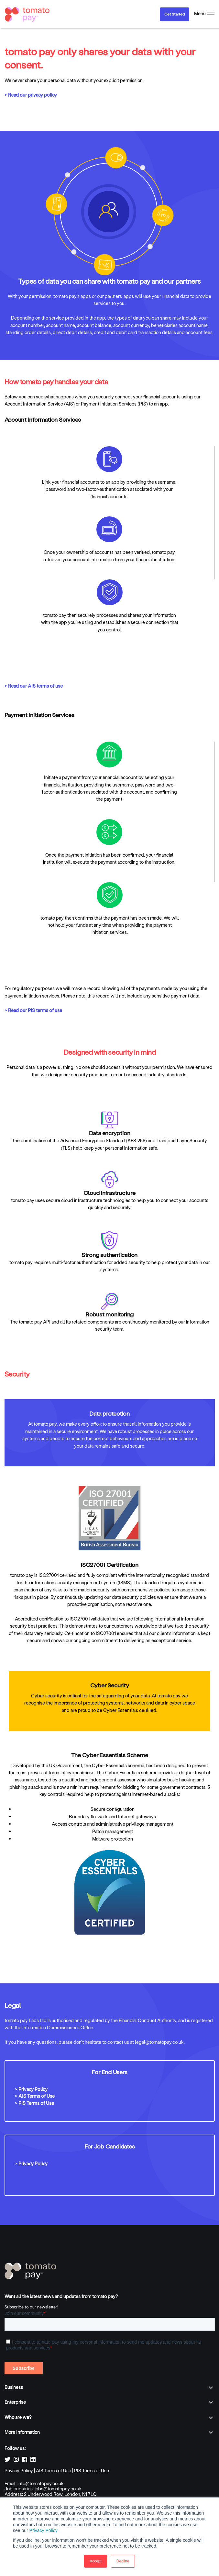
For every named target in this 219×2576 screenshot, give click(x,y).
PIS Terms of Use (91, 2470)
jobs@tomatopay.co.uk (58, 2488)
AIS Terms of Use (53, 2470)
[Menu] (204, 13)
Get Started (174, 14)
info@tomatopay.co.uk (40, 2483)
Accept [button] (96, 2561)
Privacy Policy (43, 2530)
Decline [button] (122, 2561)
